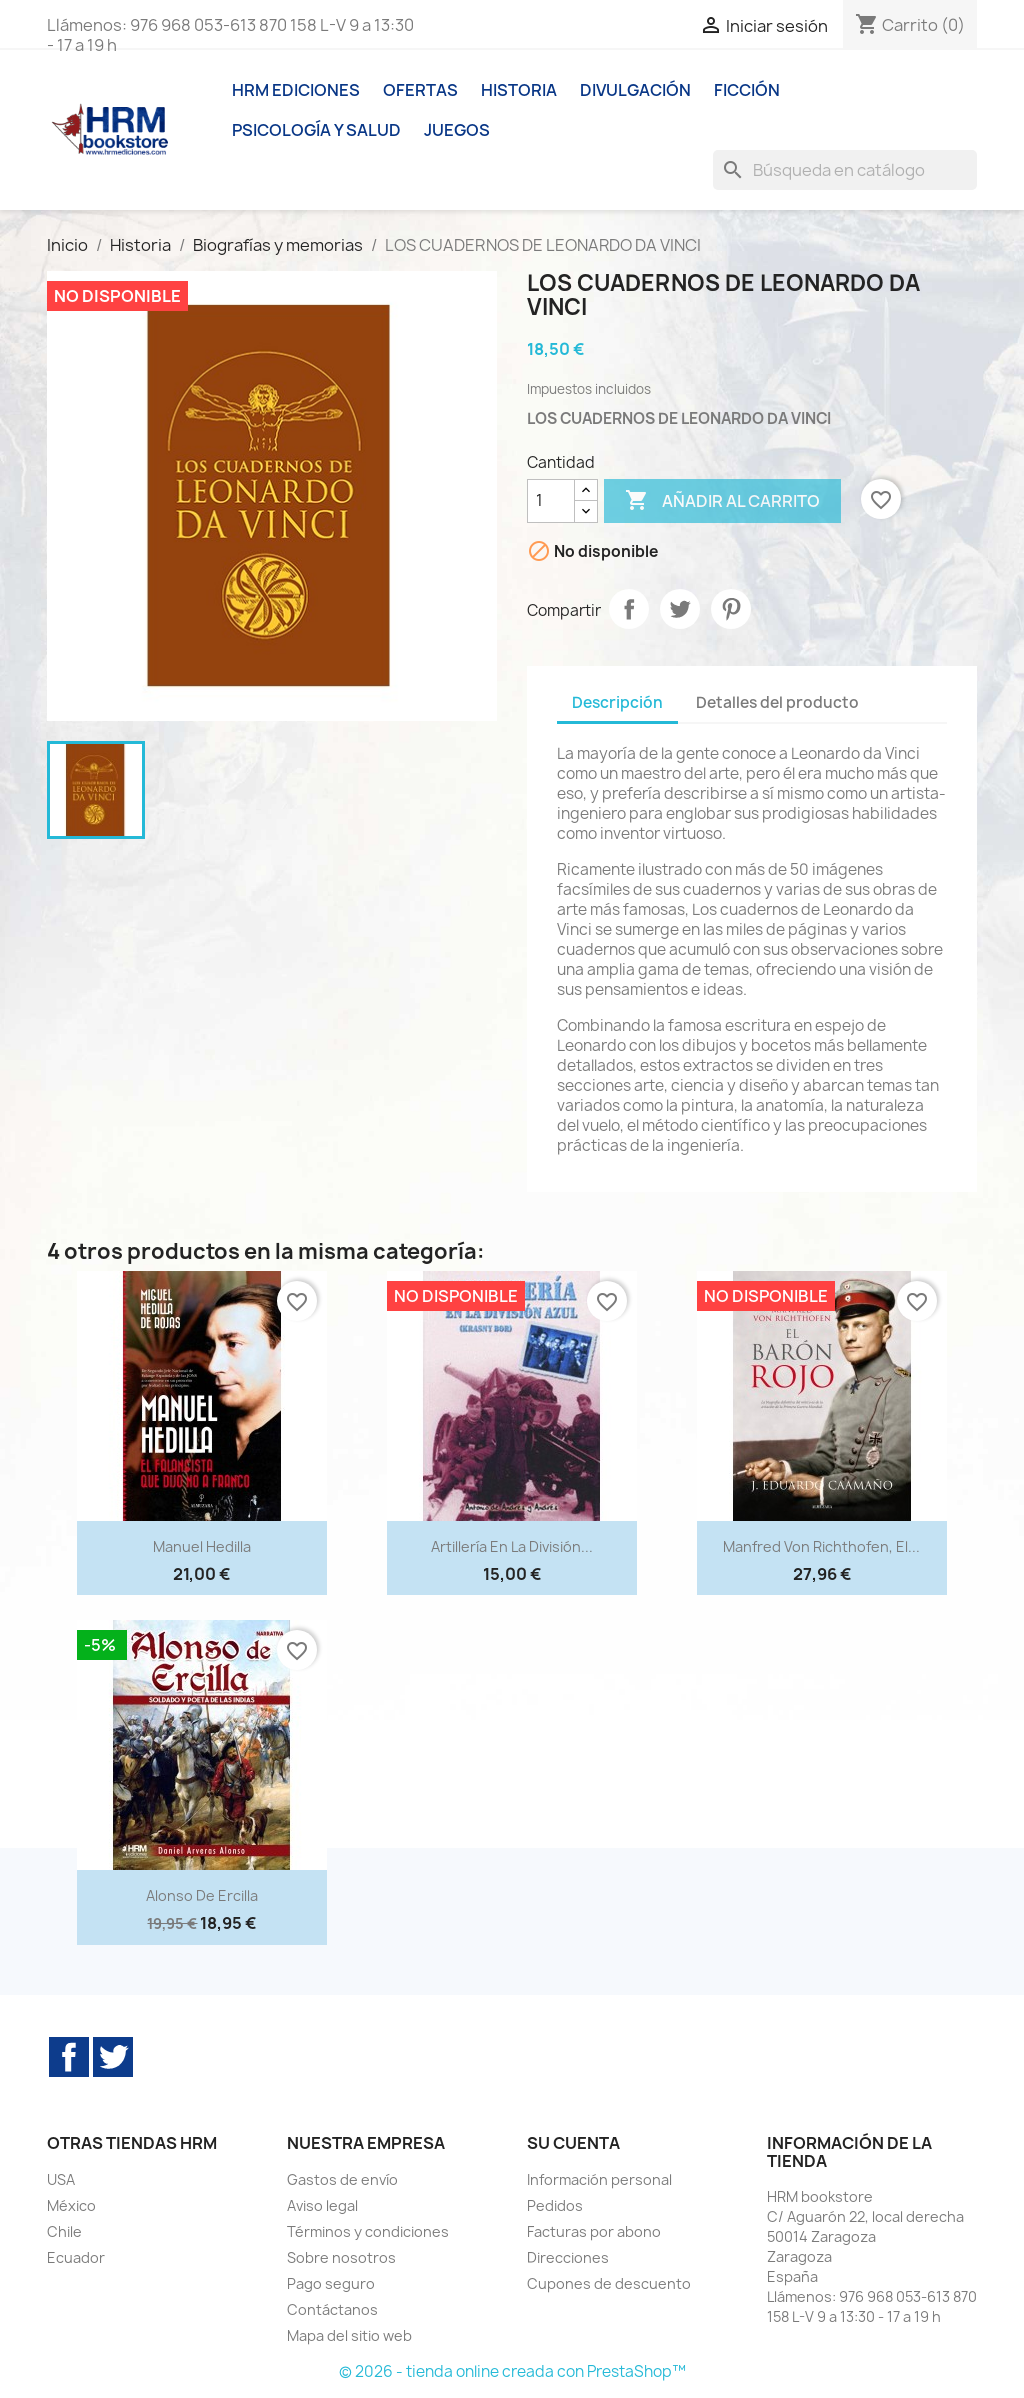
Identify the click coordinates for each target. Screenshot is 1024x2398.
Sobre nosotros (341, 2257)
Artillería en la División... (512, 1546)
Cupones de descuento (609, 2283)
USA (61, 2179)
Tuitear (680, 609)
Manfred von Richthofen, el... (821, 1546)
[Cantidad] (551, 501)
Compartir (629, 609)
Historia (519, 90)
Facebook (69, 2057)
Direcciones (568, 2257)
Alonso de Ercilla (202, 1895)
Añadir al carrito (722, 501)
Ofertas (420, 90)
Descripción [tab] (617, 702)
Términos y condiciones (368, 2231)
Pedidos (555, 2205)
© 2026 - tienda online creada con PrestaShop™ (512, 2371)
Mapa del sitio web (349, 2335)
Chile (64, 2231)
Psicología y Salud (316, 130)
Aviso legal (322, 2205)
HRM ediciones (296, 90)
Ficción (747, 90)
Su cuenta (573, 2143)
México (71, 2205)
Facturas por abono (594, 2231)
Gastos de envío (342, 2179)
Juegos (457, 130)
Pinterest (731, 609)
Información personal (599, 2179)
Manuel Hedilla (202, 1546)
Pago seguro (331, 2283)
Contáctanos (332, 2309)
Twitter (113, 2057)
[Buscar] (845, 170)
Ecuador (76, 2257)
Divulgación (635, 90)
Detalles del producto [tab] (777, 702)
